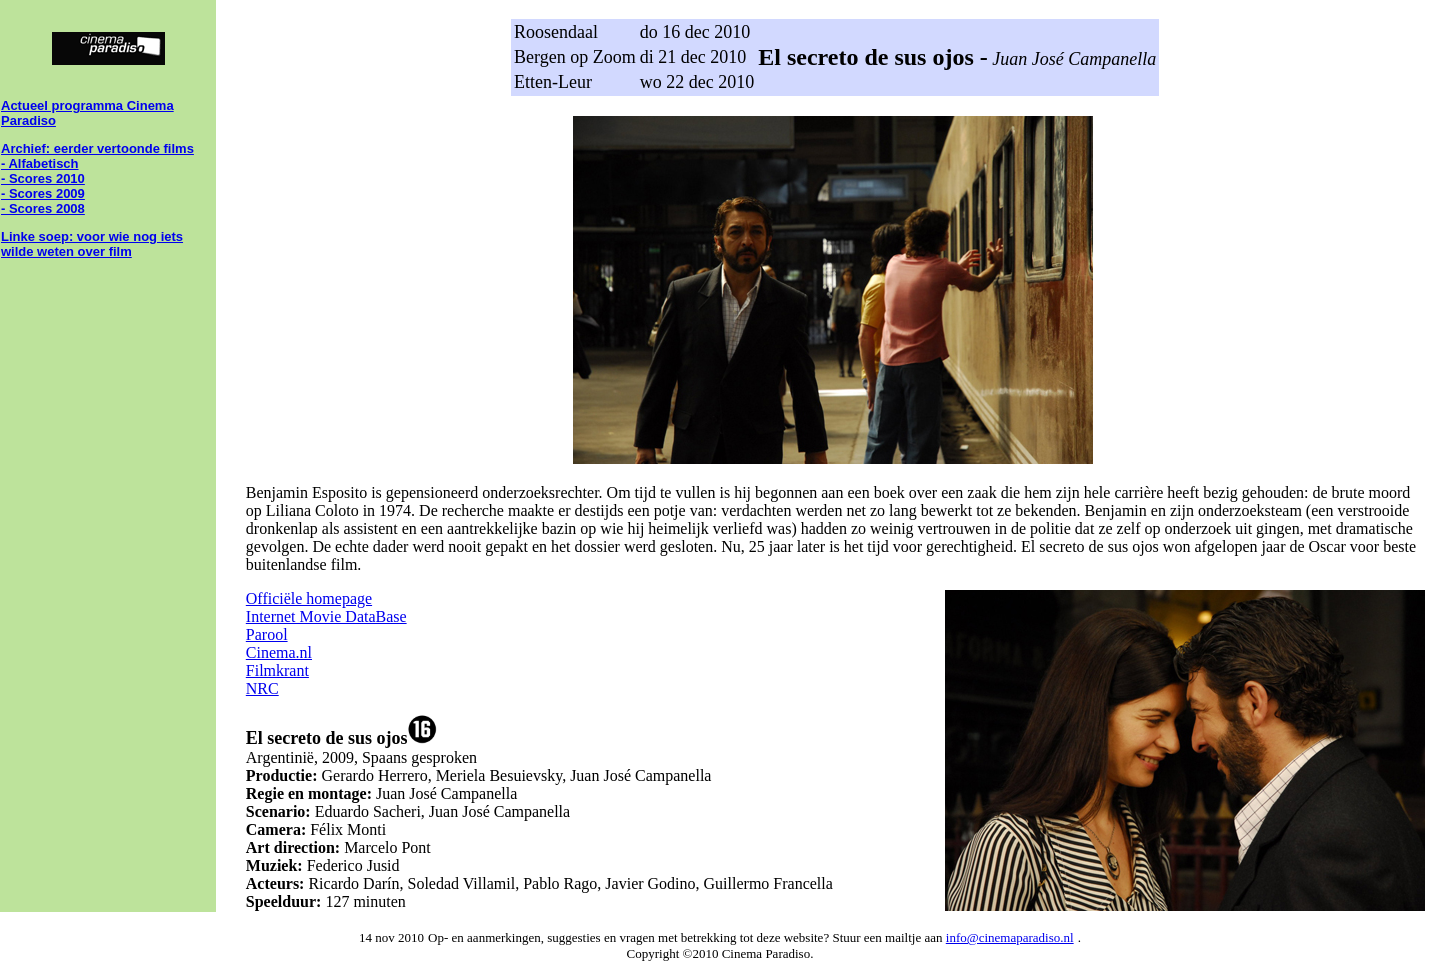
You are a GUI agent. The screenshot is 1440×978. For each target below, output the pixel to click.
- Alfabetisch (40, 163)
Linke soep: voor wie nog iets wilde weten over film (92, 244)
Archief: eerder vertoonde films (97, 148)
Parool (267, 634)
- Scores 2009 (43, 193)
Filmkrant (277, 670)
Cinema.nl (279, 652)
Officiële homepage (309, 598)
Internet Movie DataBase (326, 616)
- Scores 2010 (43, 178)
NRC (262, 688)
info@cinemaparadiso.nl (1010, 937)
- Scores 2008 (43, 208)
